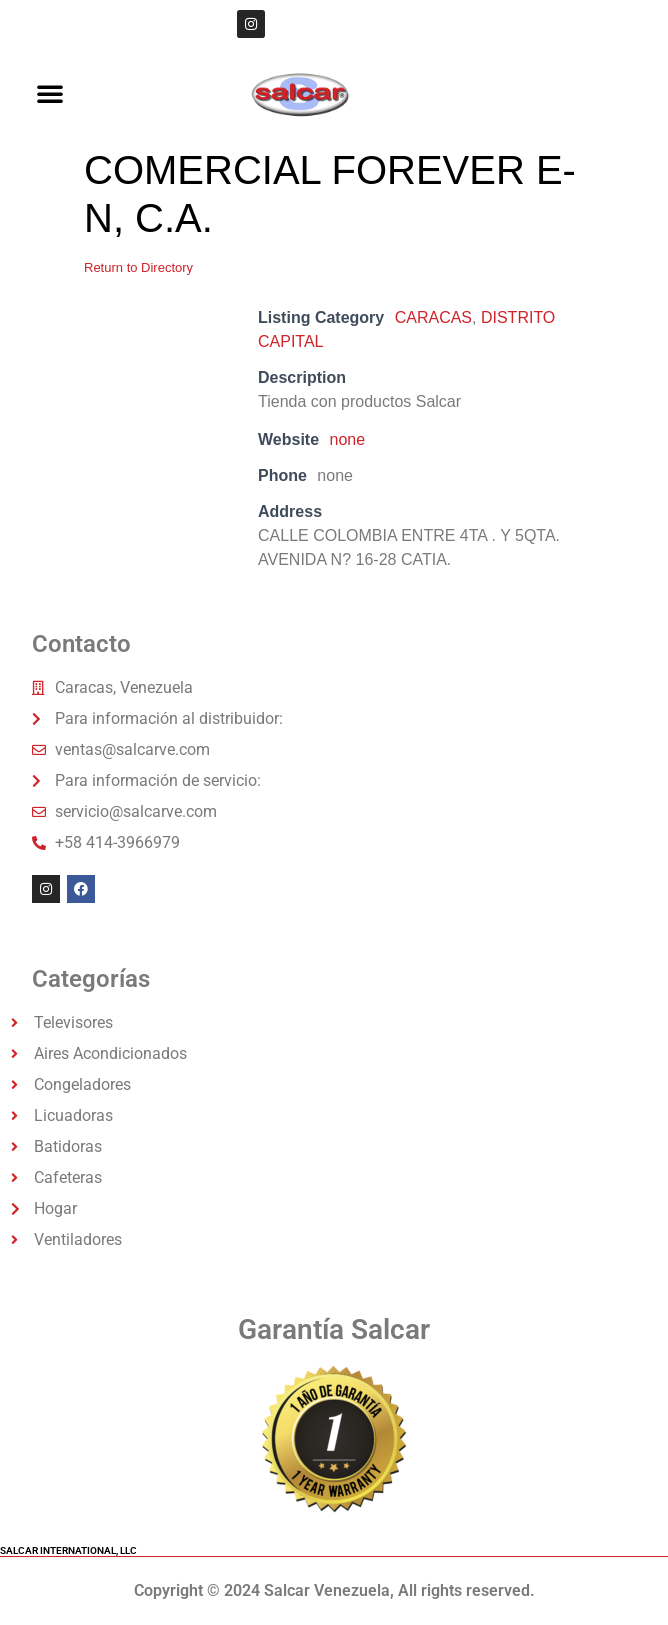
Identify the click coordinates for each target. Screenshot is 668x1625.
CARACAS (433, 317)
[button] (50, 93)
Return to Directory (138, 267)
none (348, 439)
